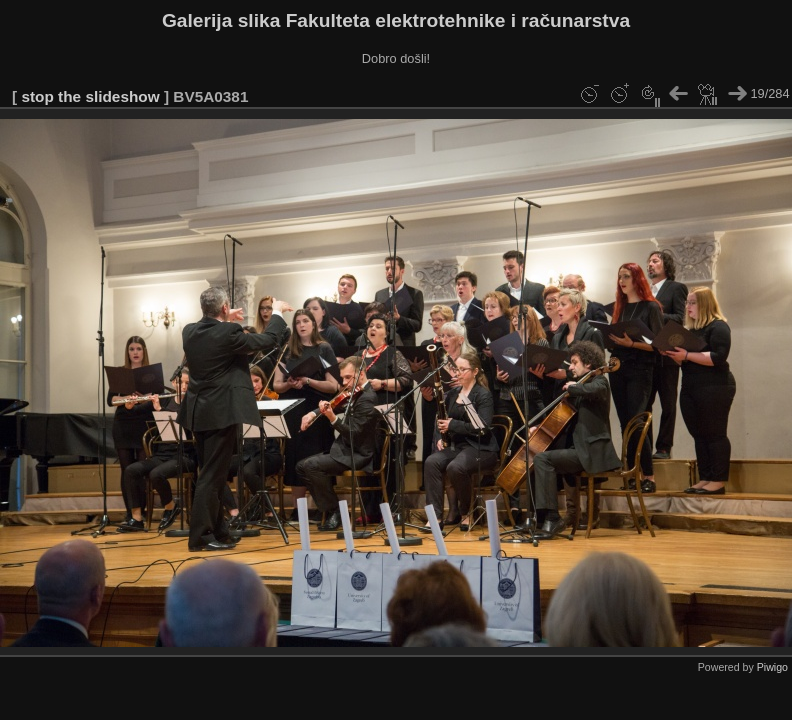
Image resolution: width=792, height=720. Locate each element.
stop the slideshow (90, 96)
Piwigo (772, 667)
